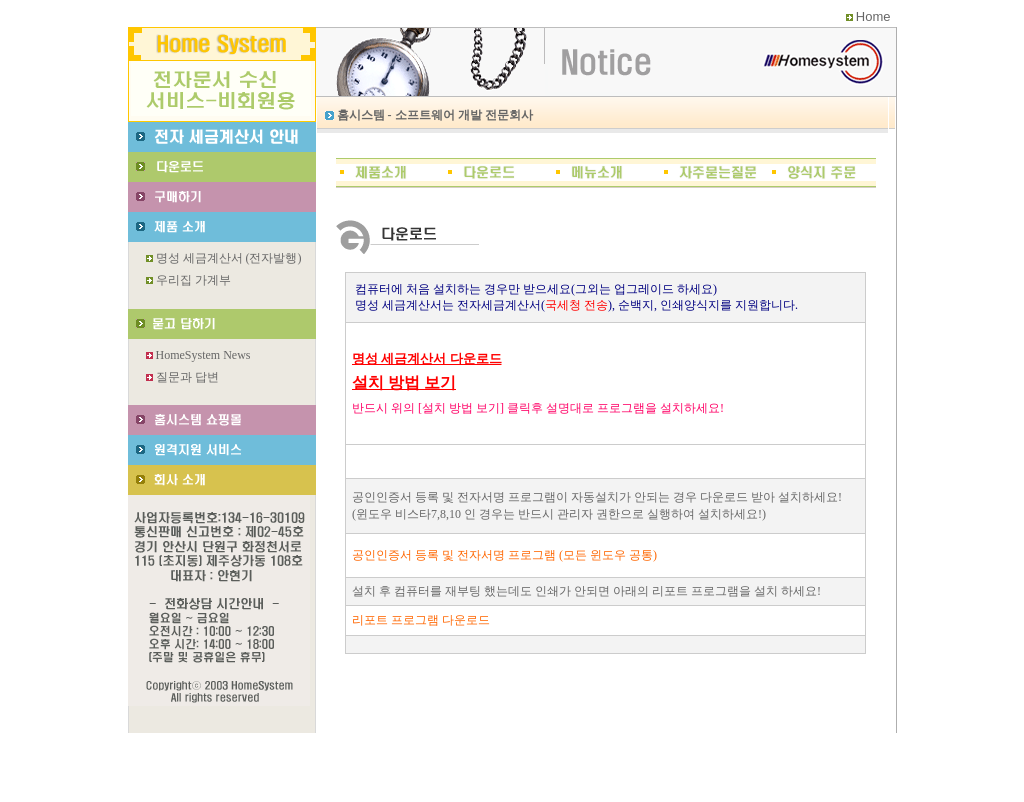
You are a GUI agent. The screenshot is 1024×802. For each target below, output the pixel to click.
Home (873, 16)
